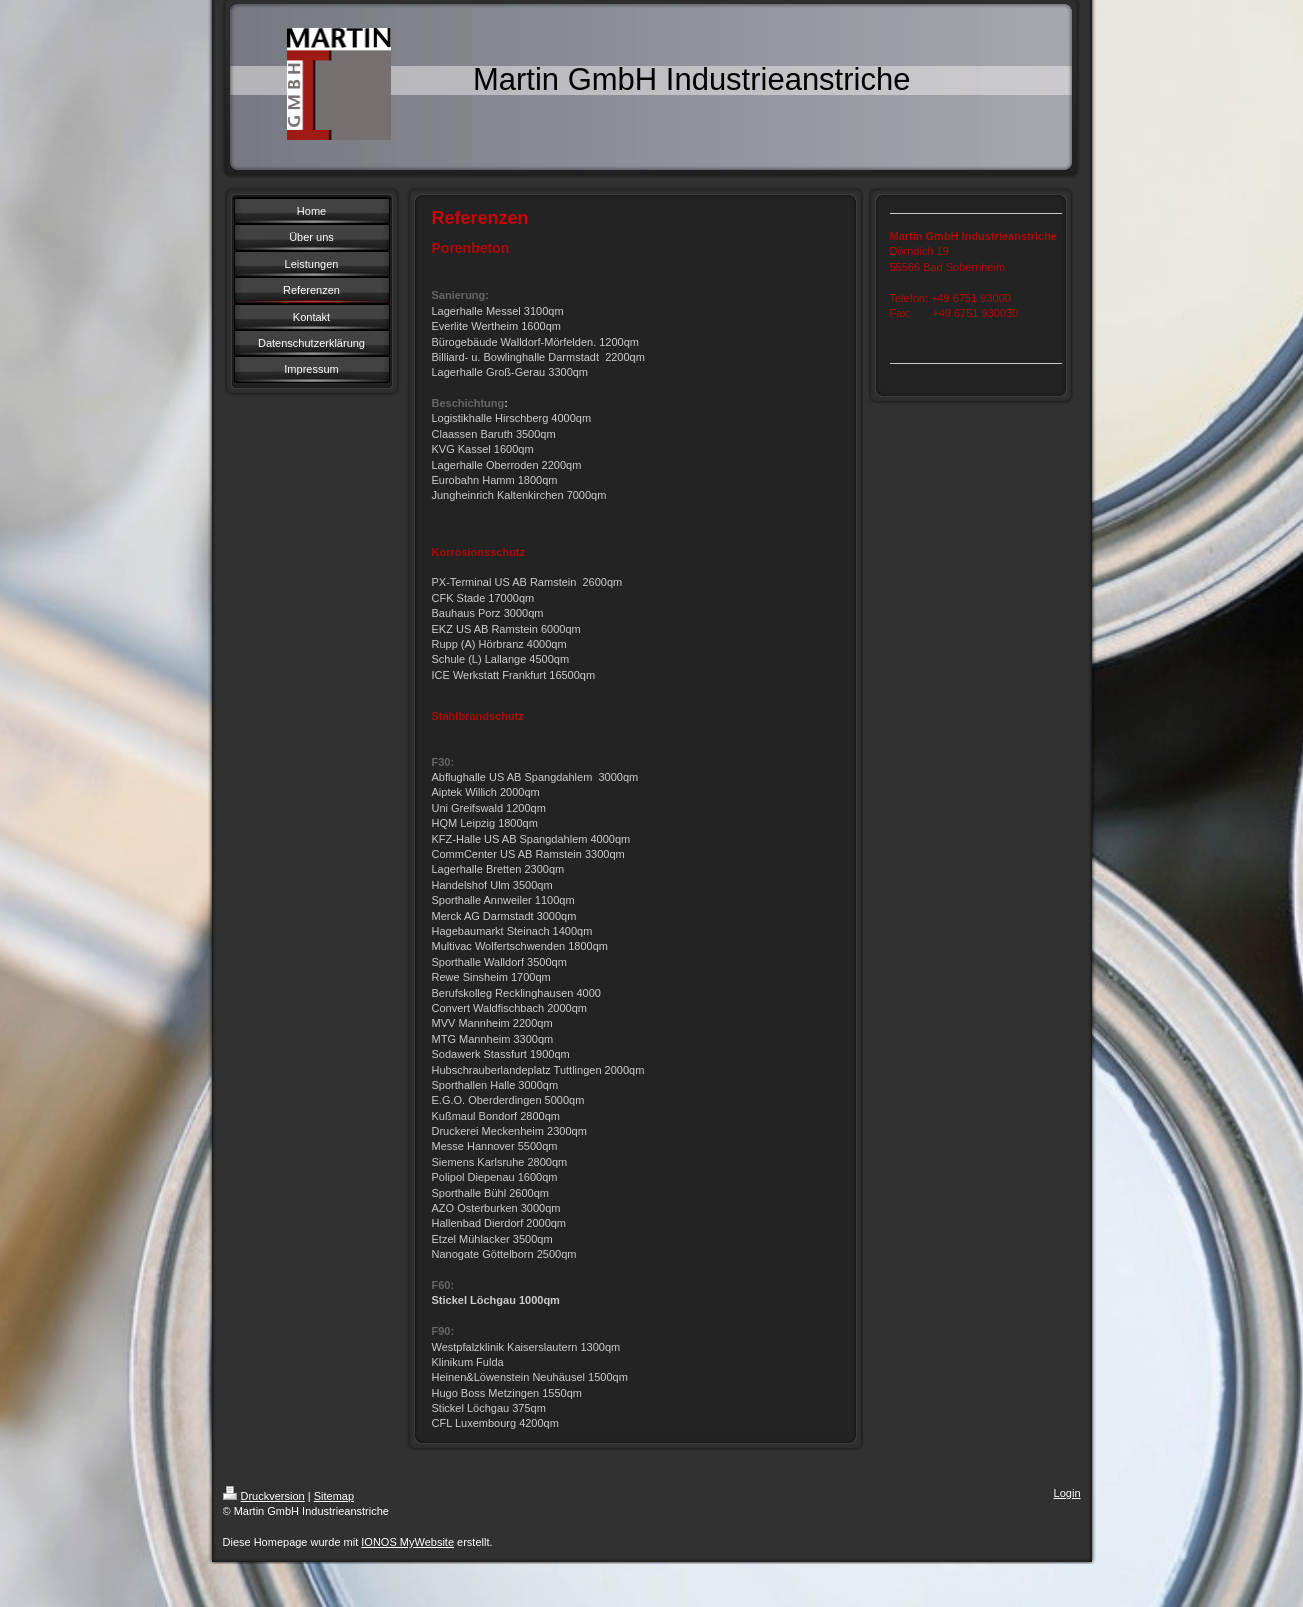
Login (1067, 1493)
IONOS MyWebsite (407, 1542)
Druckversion (264, 1496)
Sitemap (334, 1496)
